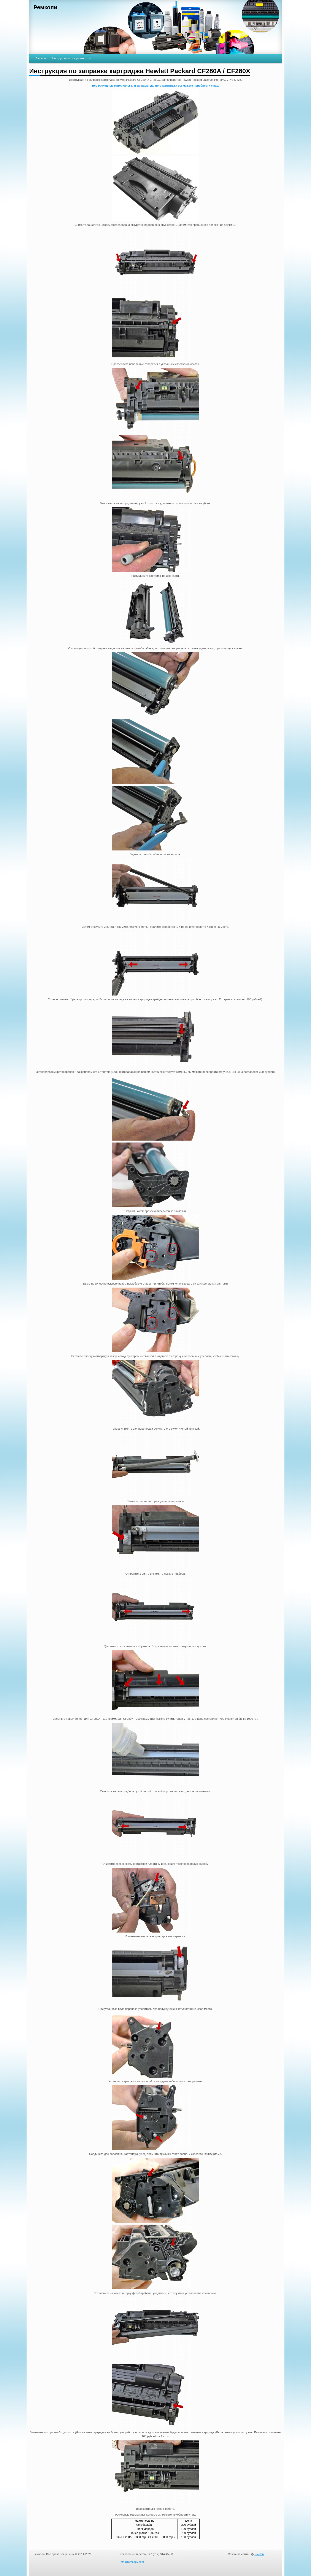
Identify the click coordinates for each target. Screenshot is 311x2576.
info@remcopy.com (132, 2561)
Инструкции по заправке (68, 58)
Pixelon (259, 2554)
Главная (41, 58)
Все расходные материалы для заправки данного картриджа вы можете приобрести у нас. (155, 85)
